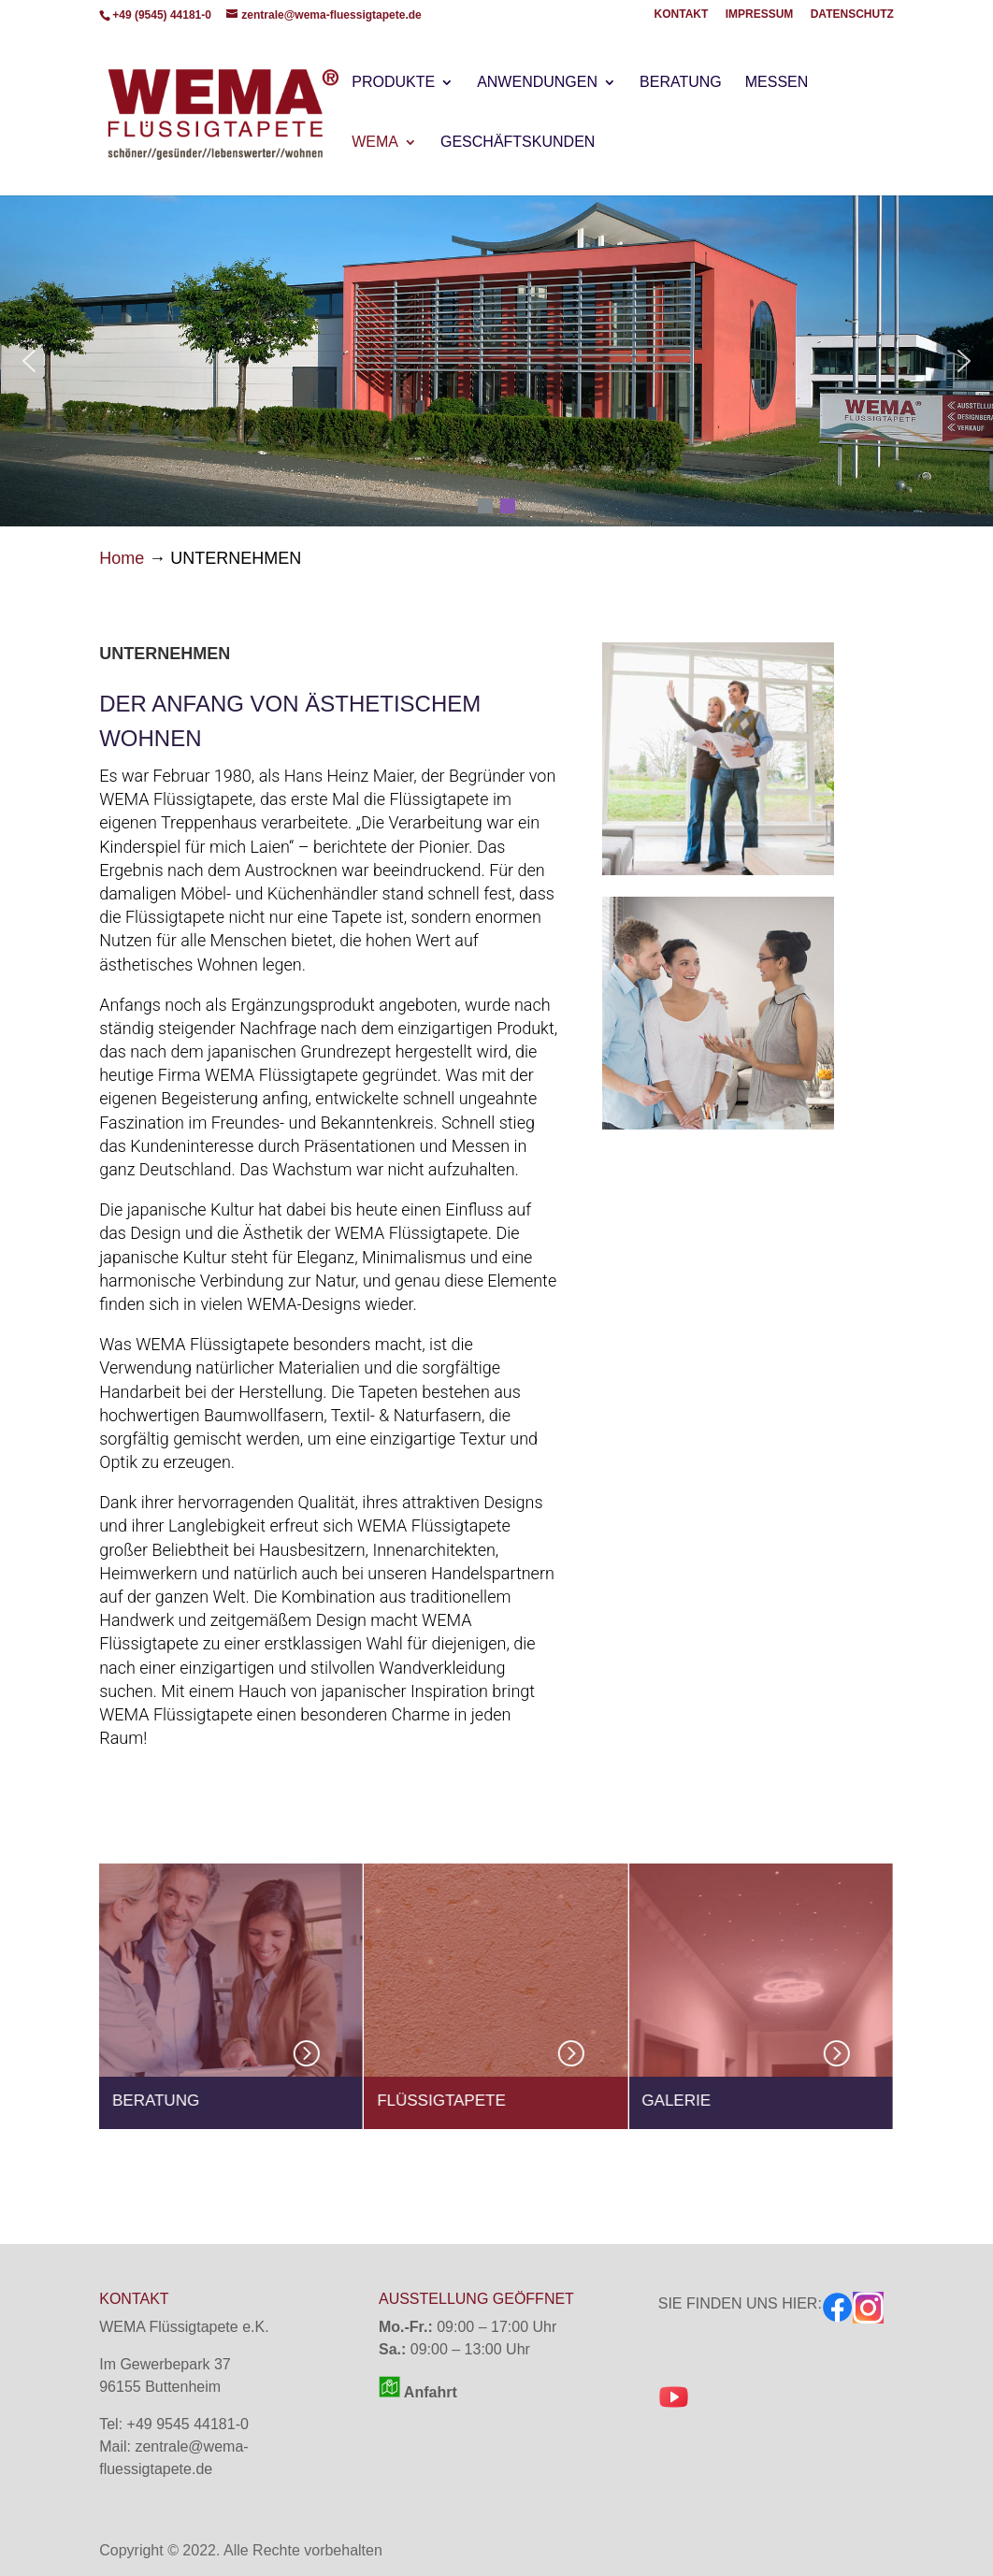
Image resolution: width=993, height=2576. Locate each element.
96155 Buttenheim (160, 2387)
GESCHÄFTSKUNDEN (517, 143)
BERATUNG (681, 83)
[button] (29, 361)
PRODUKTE (393, 83)
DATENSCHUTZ (852, 14)
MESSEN (777, 83)
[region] (496, 360)
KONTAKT (682, 14)
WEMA (375, 143)
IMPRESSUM (760, 14)
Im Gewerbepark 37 (165, 2364)
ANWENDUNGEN (537, 83)
